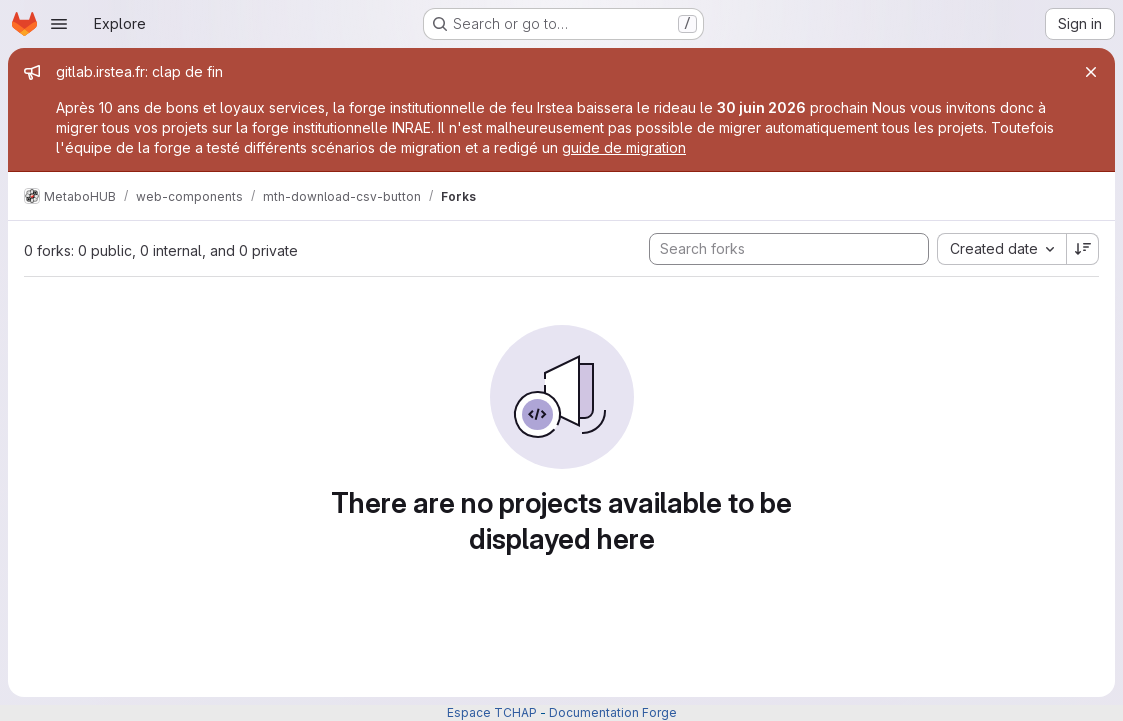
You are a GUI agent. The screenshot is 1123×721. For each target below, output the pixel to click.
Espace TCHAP (492, 712)
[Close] (1091, 72)
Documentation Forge (613, 712)
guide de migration (624, 147)
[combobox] (1001, 249)
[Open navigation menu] (59, 24)
